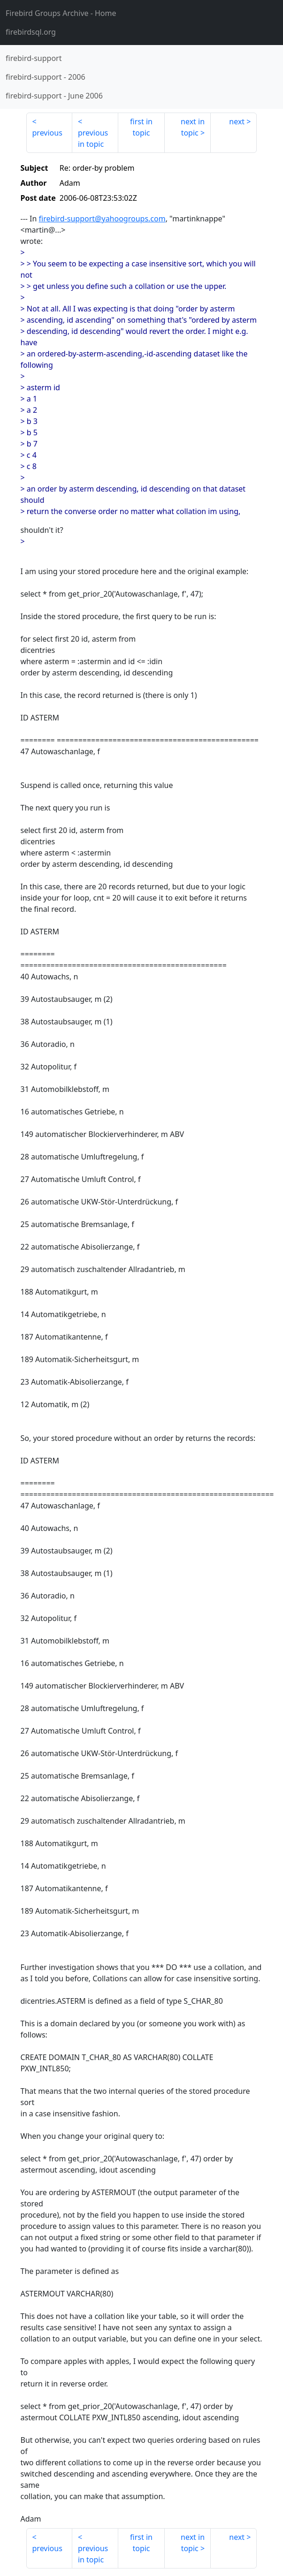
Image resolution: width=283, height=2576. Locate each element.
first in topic (141, 127)
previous (47, 133)
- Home (61, 13)
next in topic (193, 127)
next (237, 121)
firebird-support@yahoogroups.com (102, 218)
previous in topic (93, 138)
